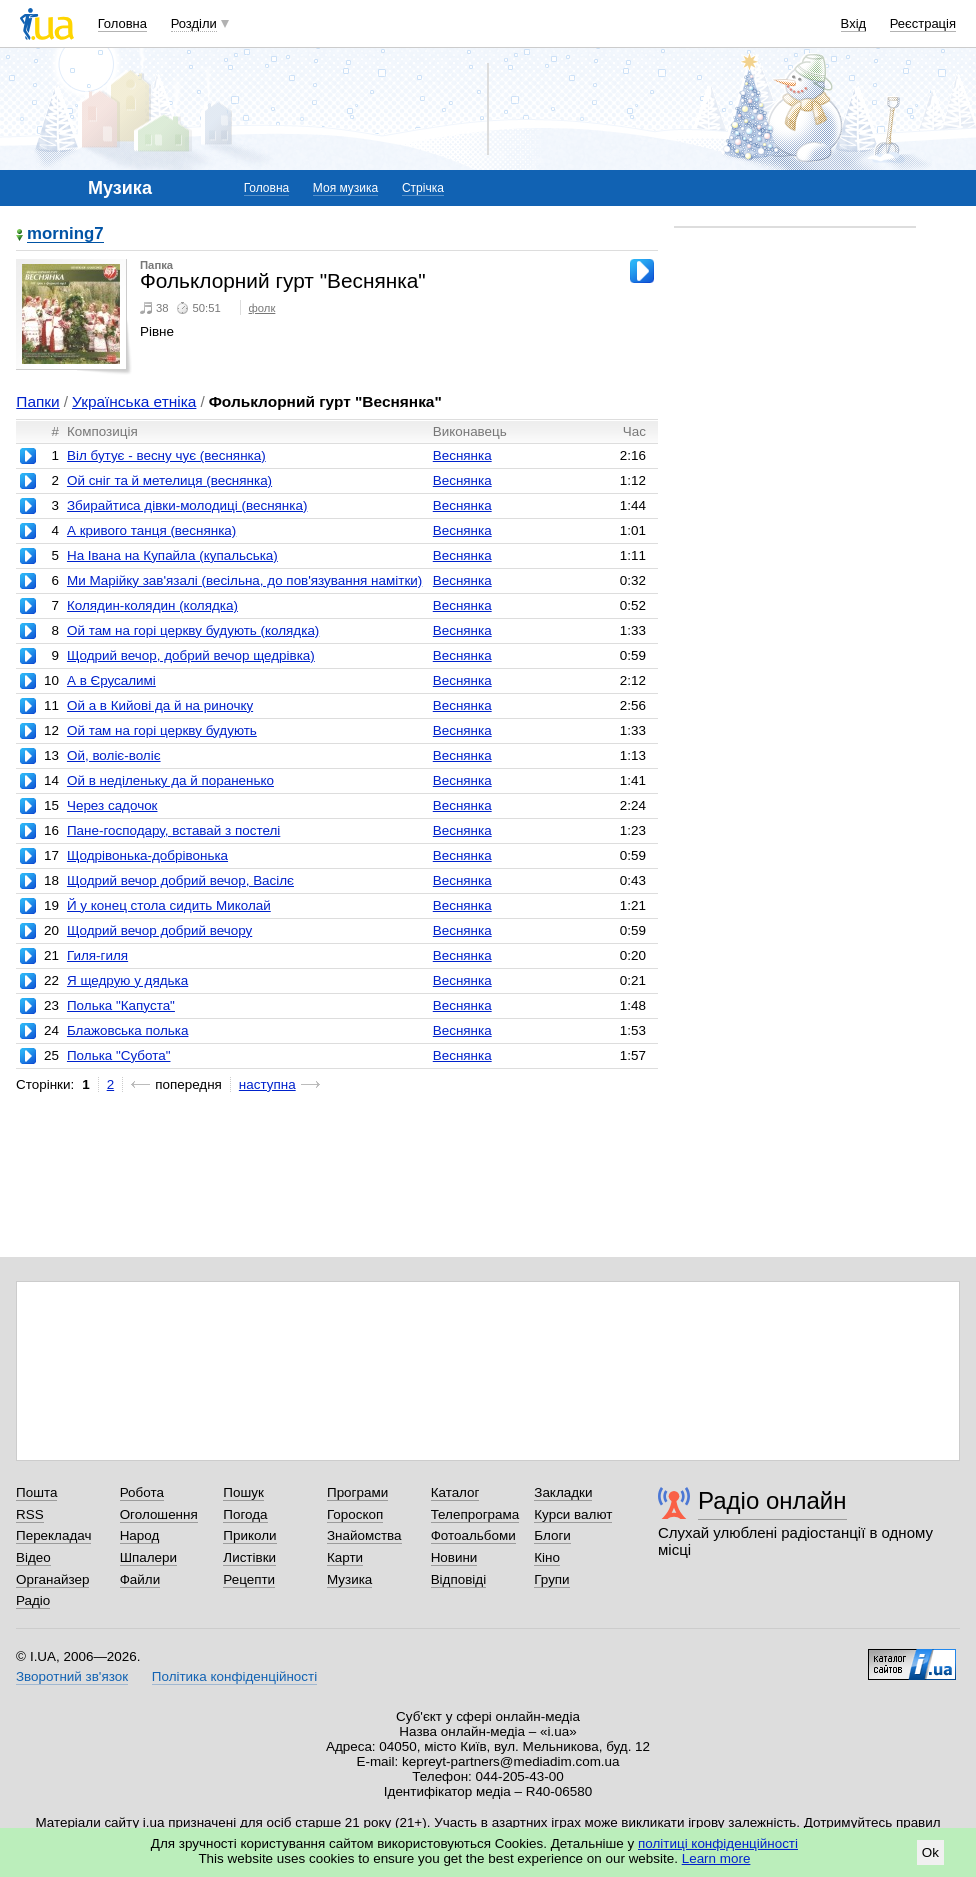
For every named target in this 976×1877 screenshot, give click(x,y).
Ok (930, 1852)
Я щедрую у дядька (127, 980)
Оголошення (159, 1514)
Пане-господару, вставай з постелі (173, 830)
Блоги (552, 1535)
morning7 (65, 234)
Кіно (547, 1557)
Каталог (455, 1492)
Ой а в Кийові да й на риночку (160, 705)
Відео (33, 1557)
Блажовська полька (127, 1030)
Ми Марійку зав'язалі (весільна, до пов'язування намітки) (244, 580)
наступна (267, 1084)
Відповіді (459, 1579)
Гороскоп (355, 1514)
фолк (262, 308)
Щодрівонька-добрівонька (147, 855)
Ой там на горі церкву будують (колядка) (193, 630)
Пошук (243, 1492)
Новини (454, 1557)
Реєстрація (923, 23)
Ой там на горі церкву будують (162, 730)
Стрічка (423, 188)
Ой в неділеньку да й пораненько (170, 780)
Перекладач (53, 1535)
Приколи (249, 1535)
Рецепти (249, 1579)
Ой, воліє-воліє (114, 755)
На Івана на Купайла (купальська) (172, 555)
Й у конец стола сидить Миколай (169, 905)
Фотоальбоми (473, 1535)
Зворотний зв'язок (72, 1676)
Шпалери (148, 1557)
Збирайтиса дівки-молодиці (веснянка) (187, 505)
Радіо (33, 1600)
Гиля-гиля (97, 955)
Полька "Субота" (119, 1055)
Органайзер (52, 1579)
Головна (122, 23)
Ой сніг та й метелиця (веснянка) (169, 480)
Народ (140, 1535)
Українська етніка (134, 401)
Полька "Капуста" (121, 1005)
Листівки (249, 1557)
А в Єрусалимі (111, 680)
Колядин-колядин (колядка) (152, 605)
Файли (140, 1579)
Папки (37, 401)
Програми (357, 1492)
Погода (245, 1514)
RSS (30, 1514)
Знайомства (364, 1535)
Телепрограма (475, 1514)
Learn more (716, 1858)
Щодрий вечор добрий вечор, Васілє (180, 880)
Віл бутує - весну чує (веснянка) (166, 455)
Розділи (194, 23)
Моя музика (345, 188)
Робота (142, 1492)
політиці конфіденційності (718, 1843)
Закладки (563, 1492)
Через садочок (112, 805)
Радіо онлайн (772, 1500)
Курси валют (573, 1514)
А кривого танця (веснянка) (151, 530)
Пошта (36, 1492)
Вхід (854, 23)
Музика (349, 1579)
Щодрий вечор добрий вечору (159, 930)
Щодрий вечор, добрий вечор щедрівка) (191, 655)
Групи (551, 1579)
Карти (345, 1557)
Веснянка (462, 455)
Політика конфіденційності (234, 1676)
